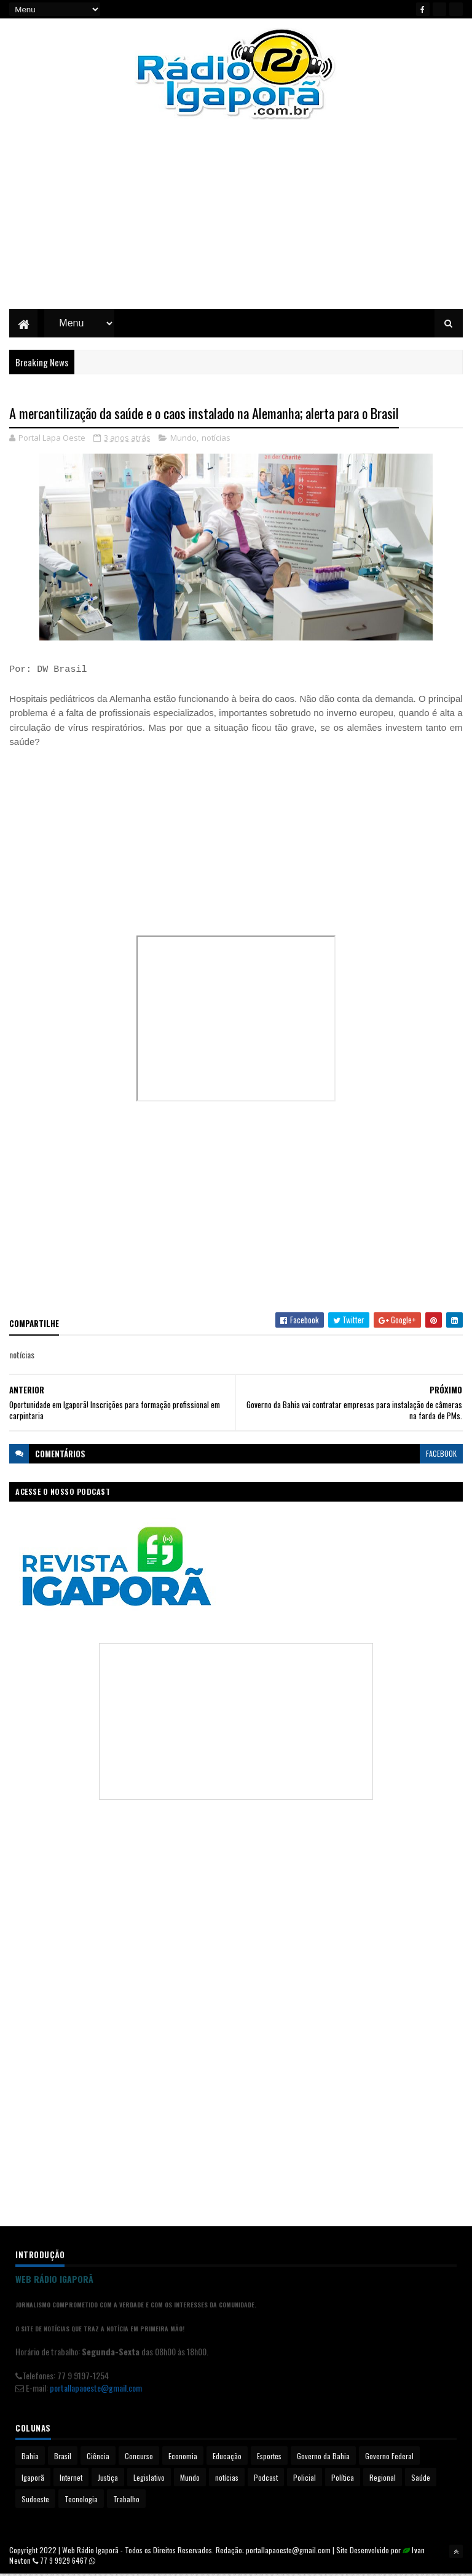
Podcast (266, 2479)
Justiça (108, 2479)
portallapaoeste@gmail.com (96, 2389)
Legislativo (149, 2479)
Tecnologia (81, 2500)
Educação (227, 2457)
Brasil (62, 2457)
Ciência (98, 2457)
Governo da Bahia (323, 2457)
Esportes (269, 2457)
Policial (304, 2479)
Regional (382, 2479)
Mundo (183, 439)
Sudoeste (35, 2500)
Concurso (139, 2457)
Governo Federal (389, 2457)
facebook (441, 1455)
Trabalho (126, 2500)
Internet (71, 2479)
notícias (216, 439)
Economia (182, 2457)
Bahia (30, 2457)
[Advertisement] (236, 224)
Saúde (420, 2479)
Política (342, 2479)
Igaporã (33, 2479)
